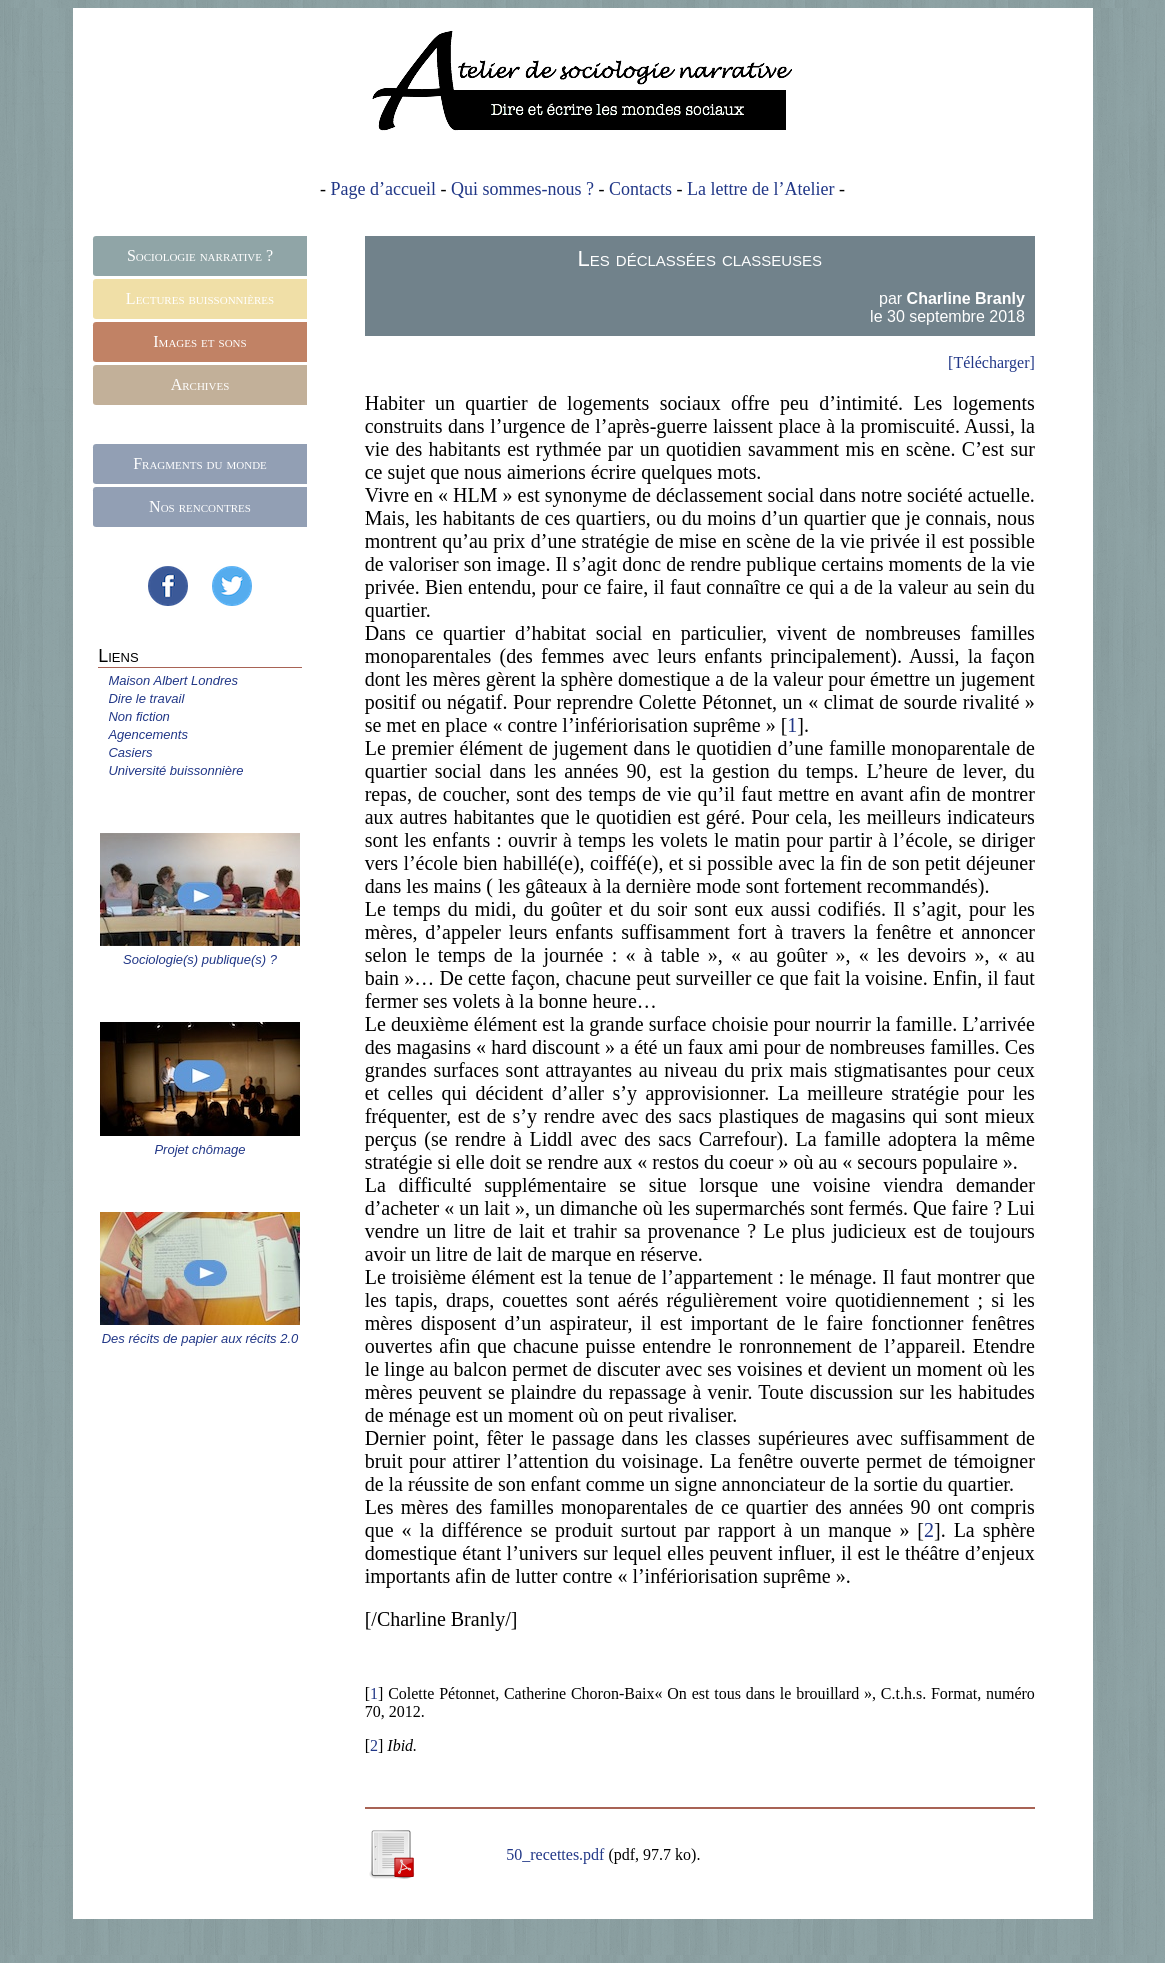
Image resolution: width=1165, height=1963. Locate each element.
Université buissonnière (175, 770)
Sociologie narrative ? (200, 255)
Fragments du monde (200, 463)
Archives (200, 384)
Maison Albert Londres (173, 680)
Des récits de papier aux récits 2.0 (200, 1338)
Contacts (640, 189)
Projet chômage (199, 1149)
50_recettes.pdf (557, 1854)
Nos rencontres (200, 506)
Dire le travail (146, 698)
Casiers (130, 752)
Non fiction (138, 716)
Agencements (148, 734)
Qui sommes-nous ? (522, 189)
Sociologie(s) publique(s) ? (200, 959)
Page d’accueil (383, 189)
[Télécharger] (991, 362)
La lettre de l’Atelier (760, 189)
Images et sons (199, 341)
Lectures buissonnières (200, 298)
